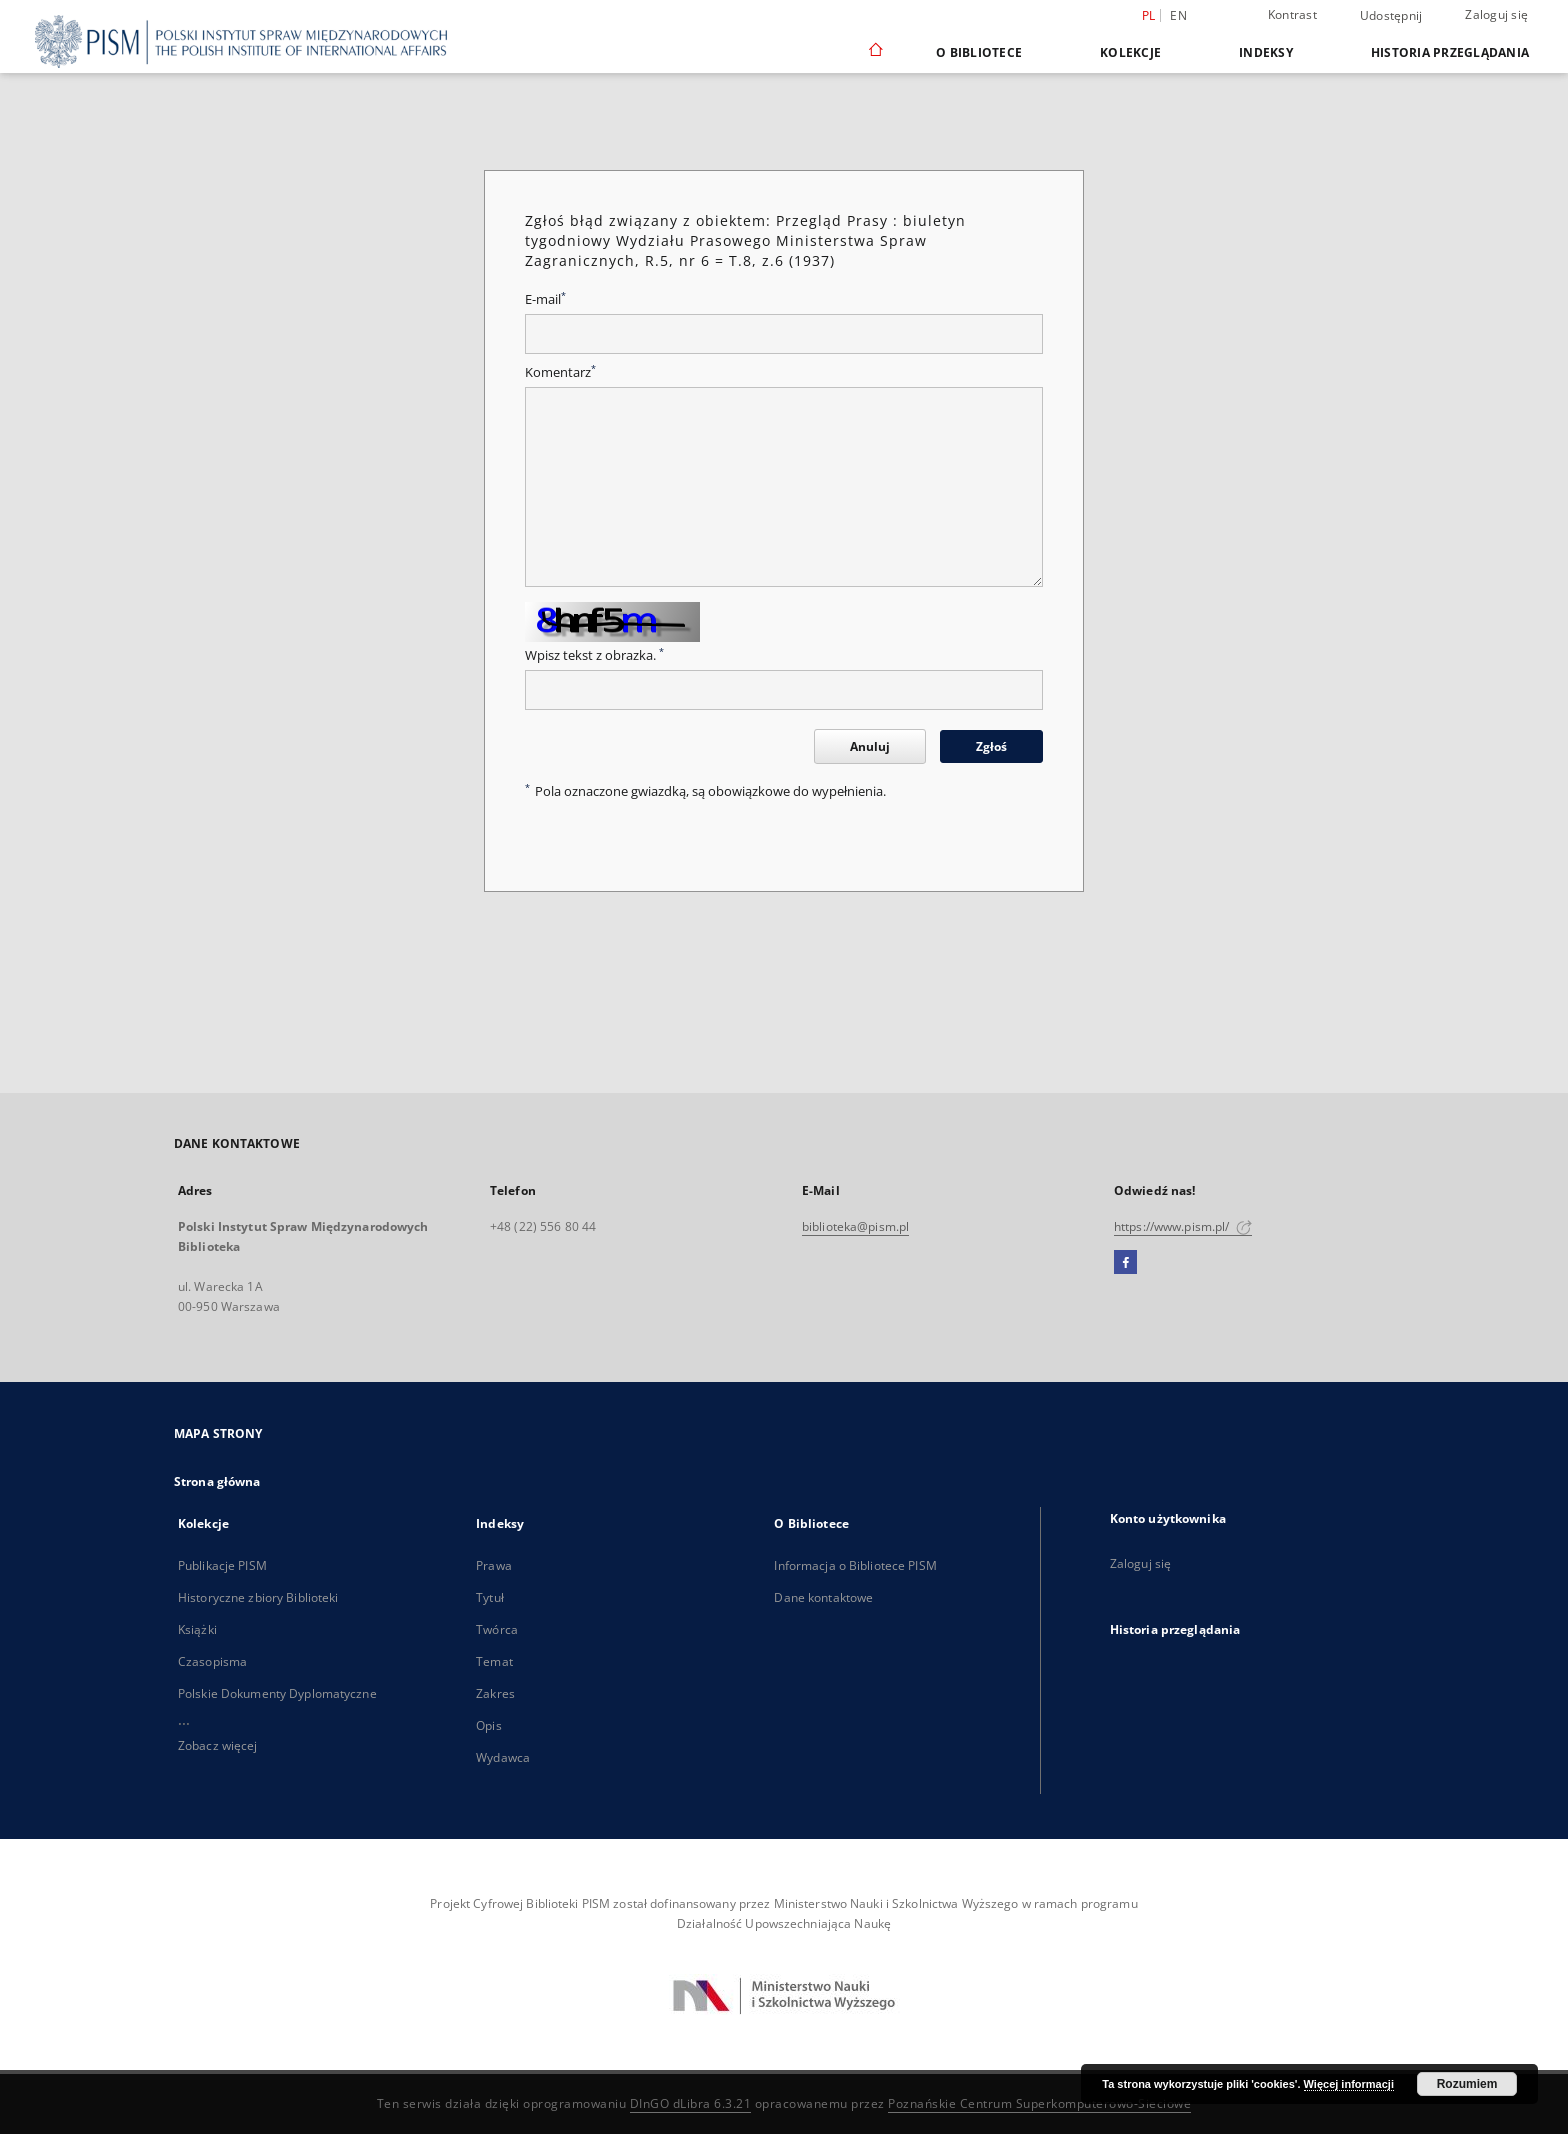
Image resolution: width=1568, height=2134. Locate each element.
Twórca (497, 1629)
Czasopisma (212, 1661)
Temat (494, 1661)
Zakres (495, 1693)
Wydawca (503, 1757)
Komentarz (560, 372)
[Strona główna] (874, 52)
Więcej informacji (1349, 2084)
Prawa (494, 1565)
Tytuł (490, 1597)
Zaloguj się (1496, 14)
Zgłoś (991, 746)
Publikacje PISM (222, 1565)
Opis (488, 1725)
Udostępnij (1391, 16)
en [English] (1178, 15)
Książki (197, 1629)
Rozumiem (1467, 2084)
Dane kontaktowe (823, 1597)
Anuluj (870, 746)
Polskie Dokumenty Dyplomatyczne (277, 1693)
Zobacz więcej (218, 1745)
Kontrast (1292, 14)
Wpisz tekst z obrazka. (594, 655)
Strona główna (217, 1481)
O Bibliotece (979, 52)
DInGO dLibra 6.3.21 (691, 2103)
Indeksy (1266, 52)
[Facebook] (1125, 1263)
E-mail (545, 299)
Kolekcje (1130, 52)
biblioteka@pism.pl (855, 1226)
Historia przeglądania (1450, 52)
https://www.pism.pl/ (1183, 1226)
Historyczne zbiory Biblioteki (258, 1597)
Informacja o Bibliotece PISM (855, 1565)
